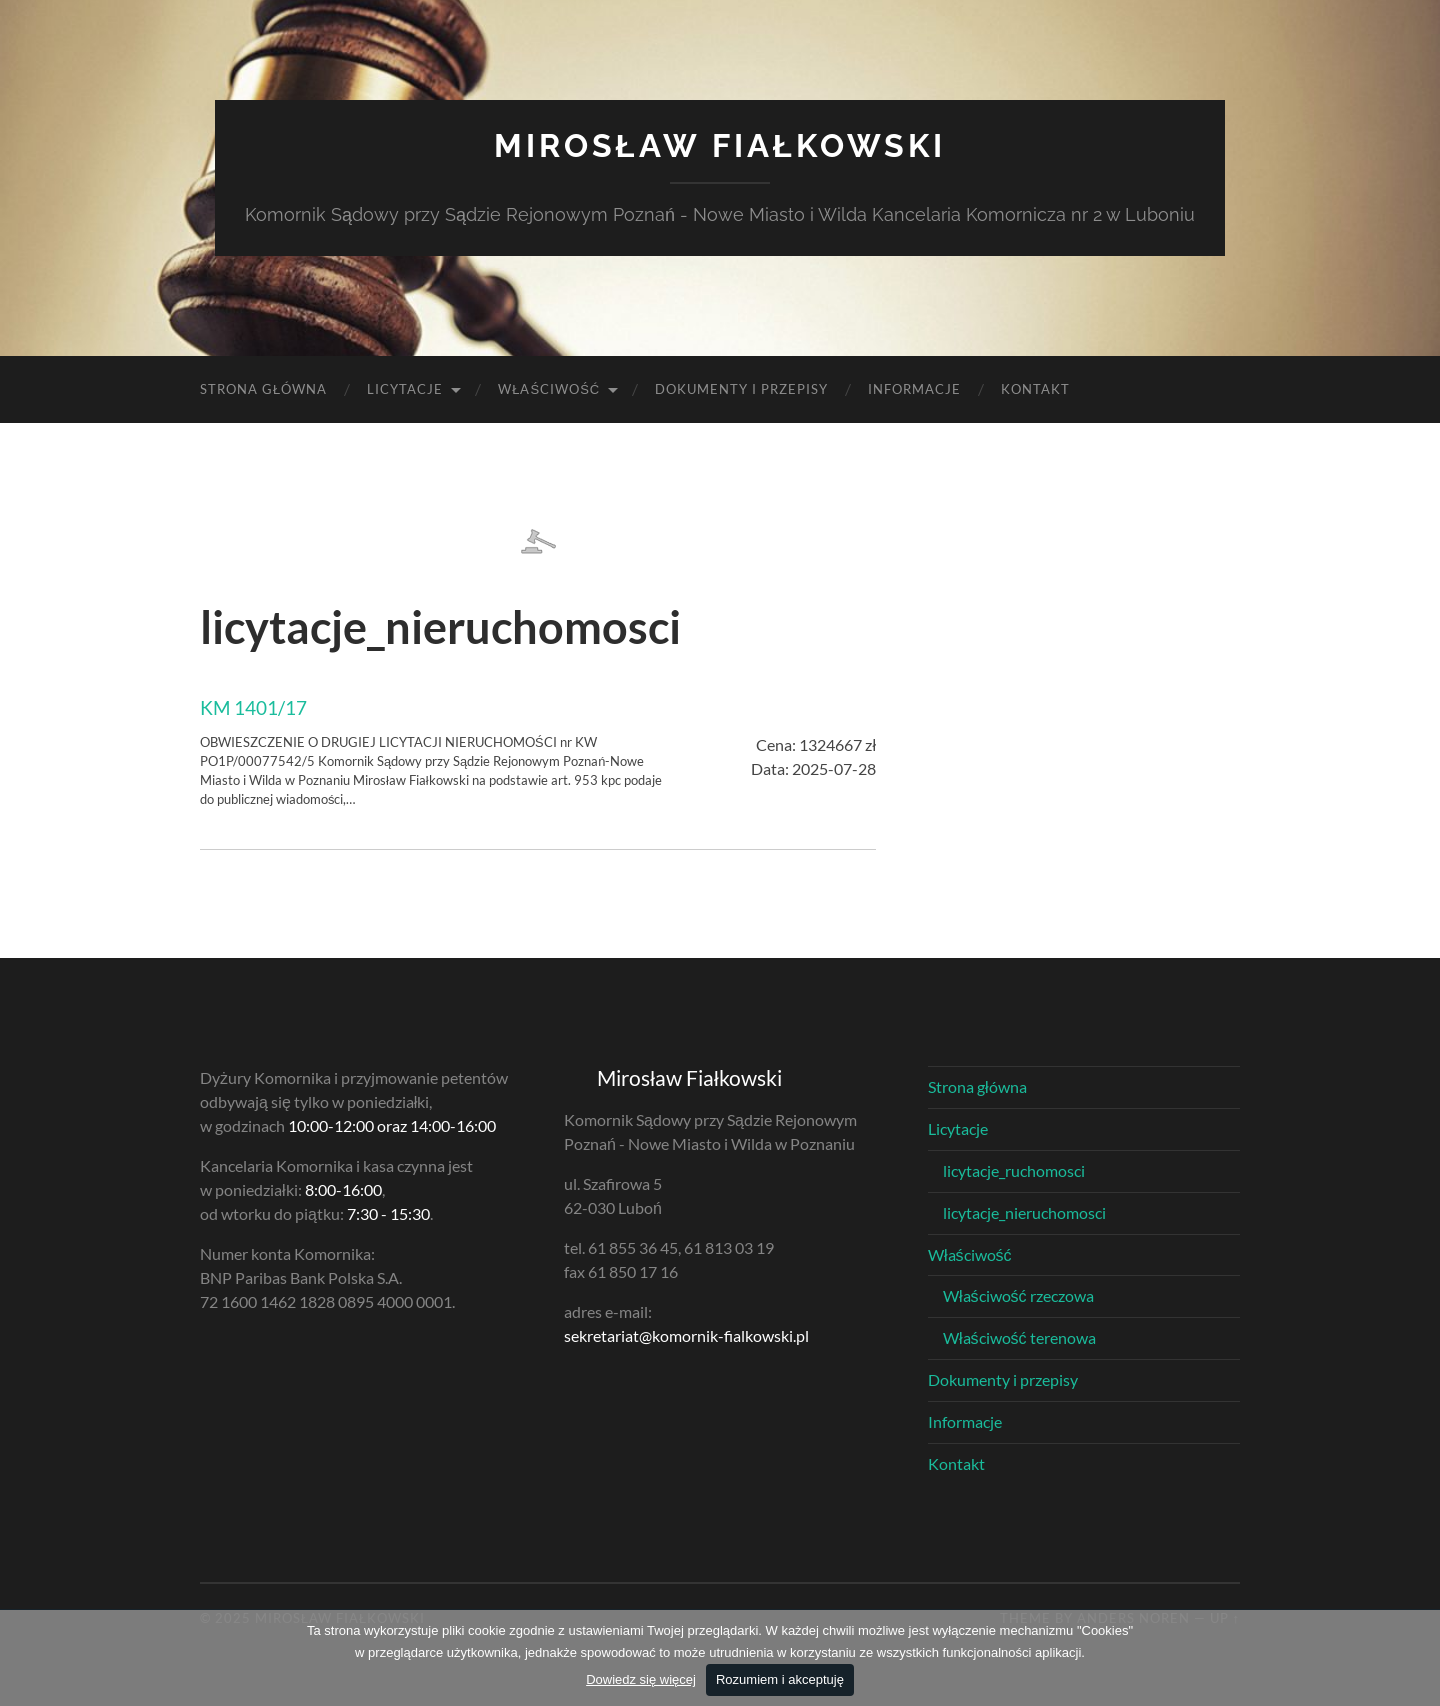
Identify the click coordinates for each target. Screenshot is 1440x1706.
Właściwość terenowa (1019, 1337)
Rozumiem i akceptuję (780, 1679)
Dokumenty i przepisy (741, 389)
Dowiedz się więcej (641, 1679)
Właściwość (549, 389)
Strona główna (263, 389)
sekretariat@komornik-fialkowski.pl (686, 1335)
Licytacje (405, 389)
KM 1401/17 (253, 707)
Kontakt (1035, 389)
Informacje (914, 389)
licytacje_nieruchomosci (1024, 1212)
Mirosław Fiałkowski (720, 145)
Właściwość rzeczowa (1018, 1295)
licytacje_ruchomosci (1014, 1170)
